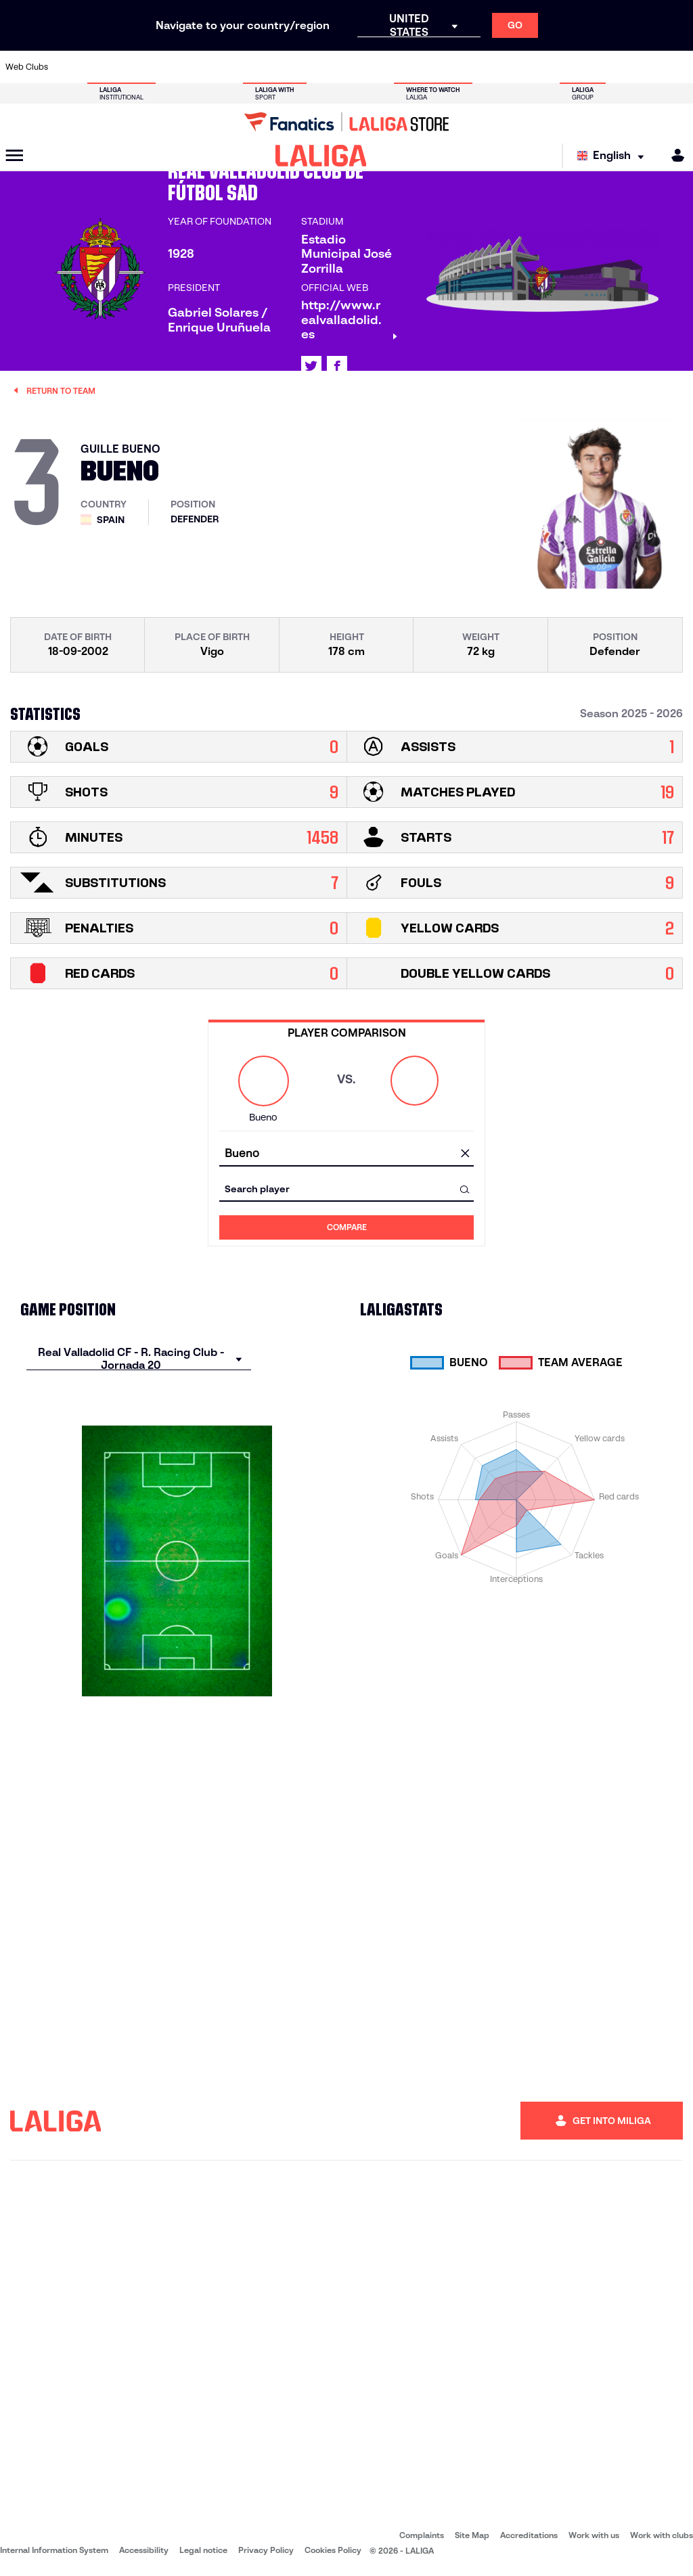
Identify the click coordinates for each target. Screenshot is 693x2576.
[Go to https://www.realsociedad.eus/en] (581, 67)
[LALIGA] (321, 155)
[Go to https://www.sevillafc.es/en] (614, 67)
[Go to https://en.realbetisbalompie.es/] (486, 67)
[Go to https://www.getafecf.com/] (262, 67)
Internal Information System (54, 2550)
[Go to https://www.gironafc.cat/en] (294, 67)
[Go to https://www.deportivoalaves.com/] (166, 67)
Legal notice (203, 2550)
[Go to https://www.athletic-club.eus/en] (70, 67)
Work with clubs (661, 2535)
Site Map (472, 2535)
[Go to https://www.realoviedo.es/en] (549, 67)
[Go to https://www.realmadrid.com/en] (518, 67)
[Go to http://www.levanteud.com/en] (325, 67)
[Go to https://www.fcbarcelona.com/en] (230, 67)
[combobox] (346, 1154)
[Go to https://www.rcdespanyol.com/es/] (421, 67)
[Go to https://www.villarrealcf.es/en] (677, 67)
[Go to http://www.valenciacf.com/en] (645, 67)
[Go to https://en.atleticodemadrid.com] (102, 67)
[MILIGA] (673, 155)
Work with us (593, 2535)
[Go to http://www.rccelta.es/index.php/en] (390, 67)
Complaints (421, 2535)
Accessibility (144, 2550)
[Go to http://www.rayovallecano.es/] (358, 67)
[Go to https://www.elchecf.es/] (197, 67)
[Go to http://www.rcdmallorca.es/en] (453, 67)
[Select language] (614, 156)
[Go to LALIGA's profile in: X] (311, 366)
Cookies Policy (333, 2550)
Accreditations (529, 2535)
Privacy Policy (266, 2550)
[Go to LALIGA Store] (346, 121)
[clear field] (465, 1154)
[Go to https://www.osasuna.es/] (134, 67)
